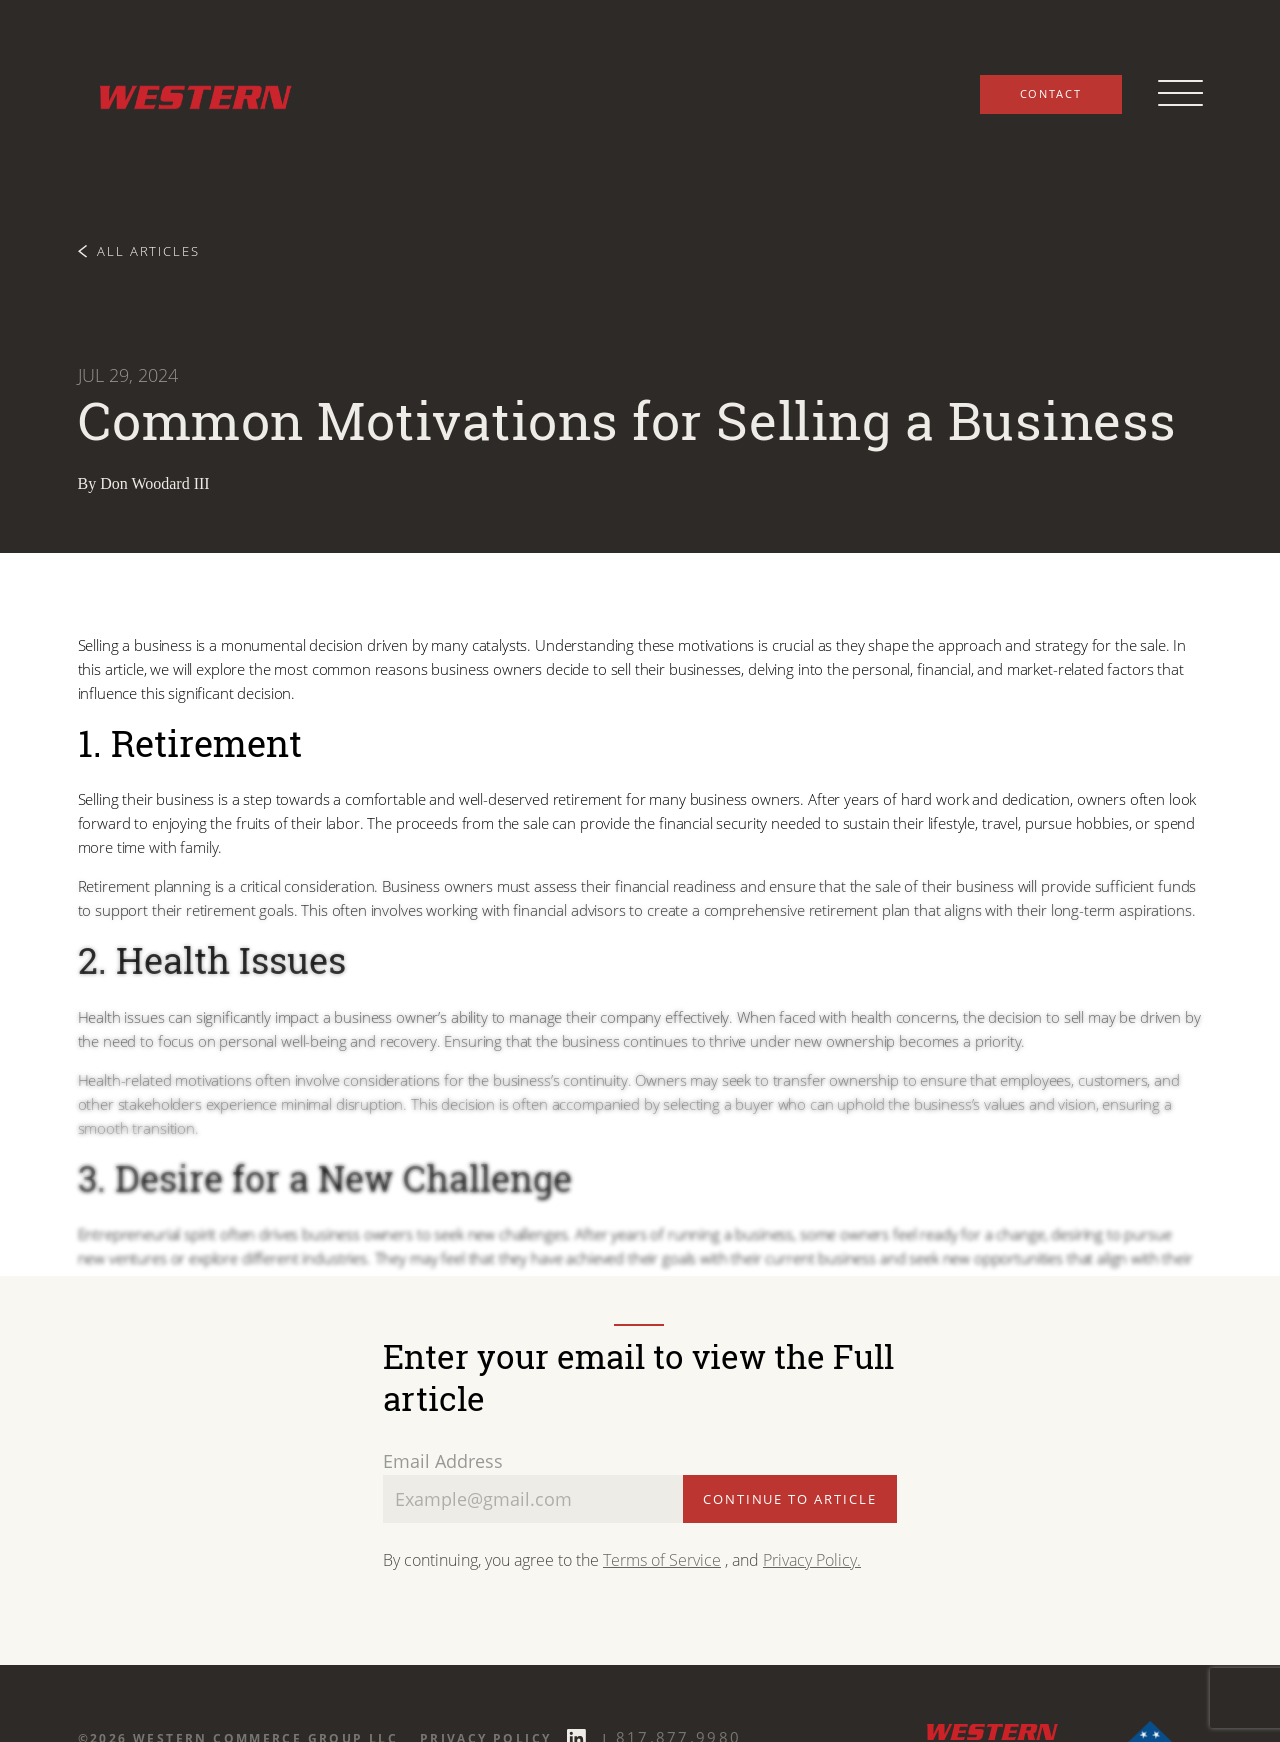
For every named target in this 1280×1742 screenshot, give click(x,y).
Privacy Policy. (812, 1559)
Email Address (443, 1461)
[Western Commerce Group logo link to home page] (188, 94)
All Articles (139, 250)
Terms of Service (662, 1559)
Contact (1051, 93)
